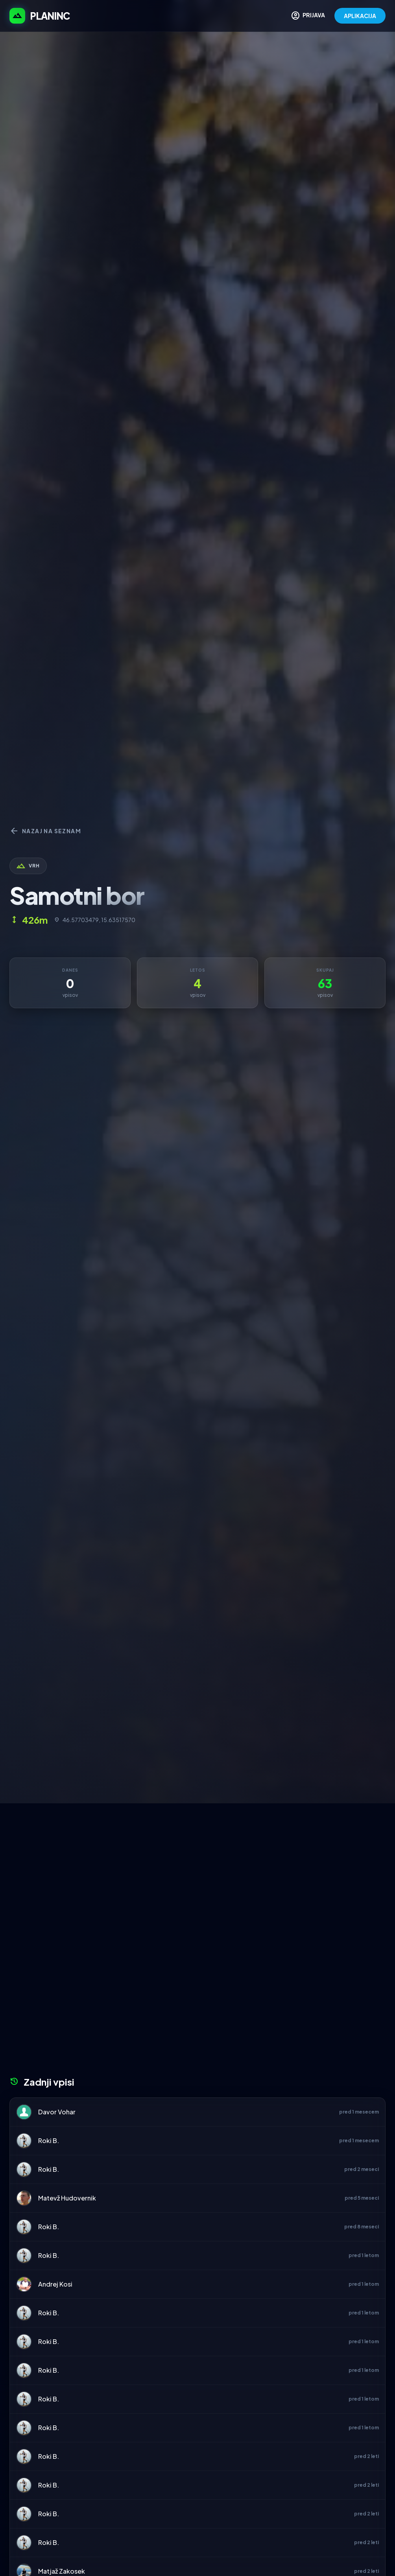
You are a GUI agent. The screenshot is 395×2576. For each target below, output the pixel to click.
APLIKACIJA (360, 15)
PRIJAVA (308, 15)
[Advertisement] (197, 1862)
